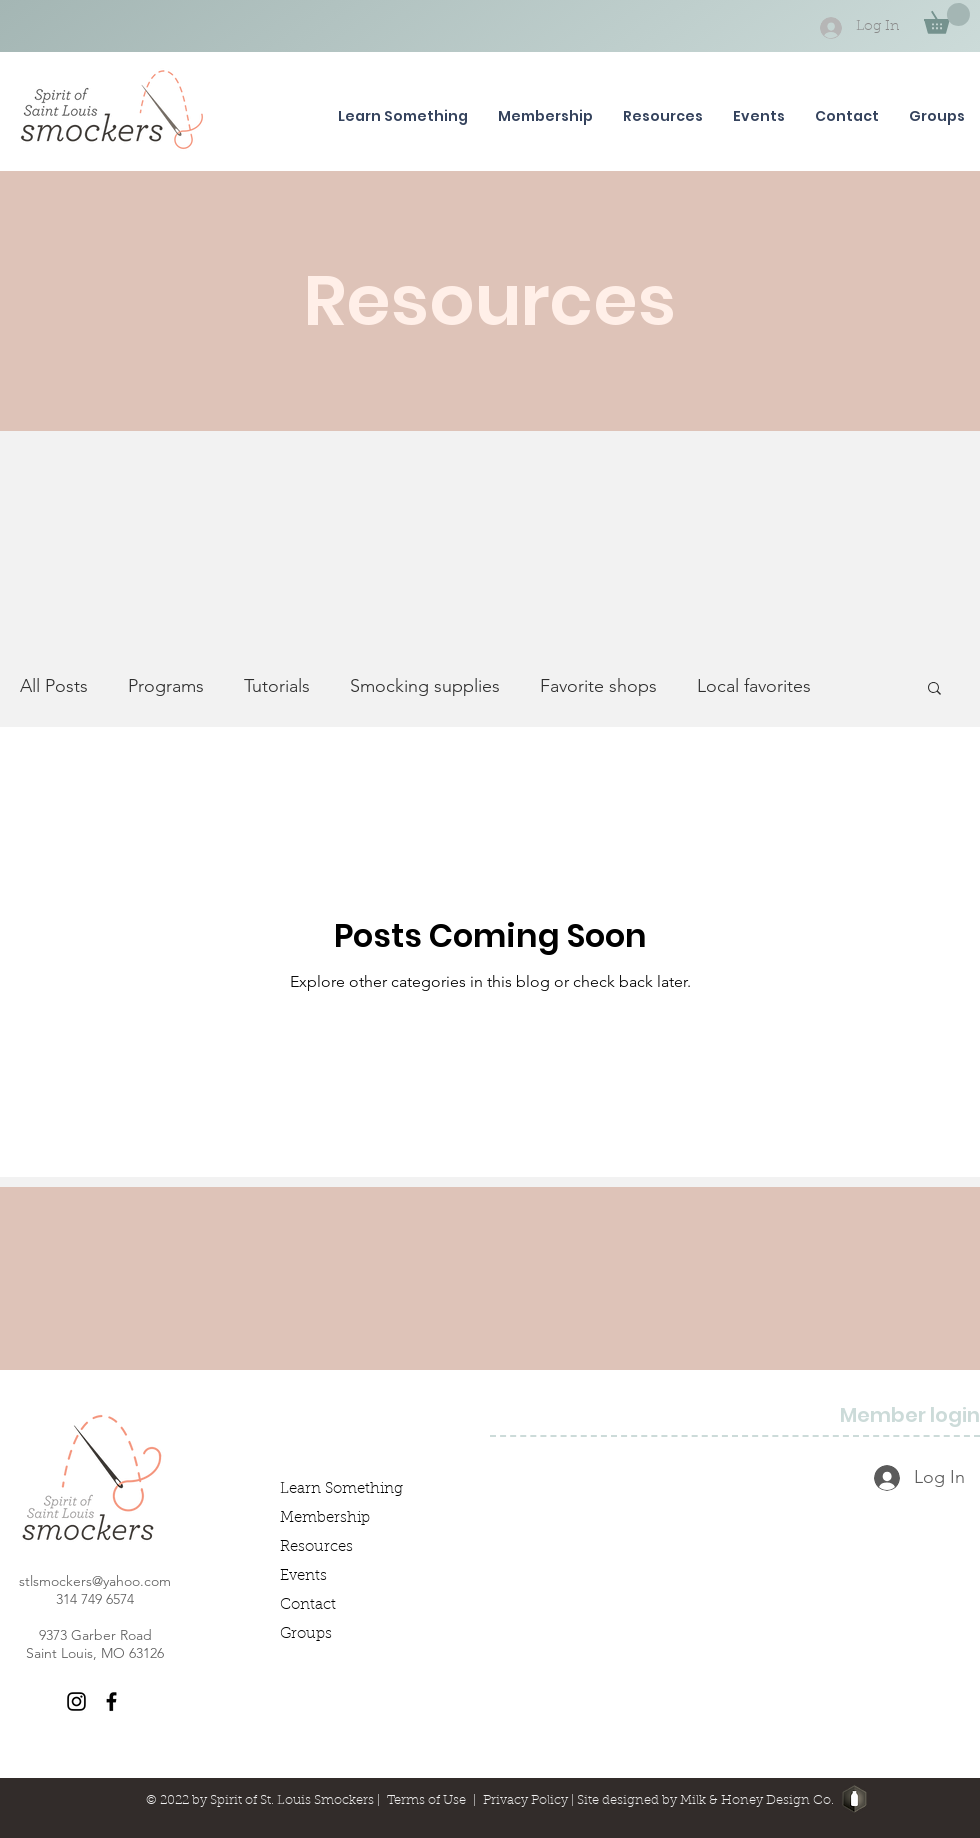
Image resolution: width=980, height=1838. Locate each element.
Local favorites (754, 686)
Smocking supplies (425, 686)
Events (303, 1576)
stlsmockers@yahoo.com (95, 1581)
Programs (166, 686)
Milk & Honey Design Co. (757, 1800)
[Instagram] (76, 1701)
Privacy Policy (525, 1800)
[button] (947, 18)
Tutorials (277, 686)
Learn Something (341, 1489)
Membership (325, 1518)
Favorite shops (598, 686)
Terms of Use (426, 1800)
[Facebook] (111, 1701)
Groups (306, 1634)
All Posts (54, 686)
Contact (308, 1605)
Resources (316, 1547)
